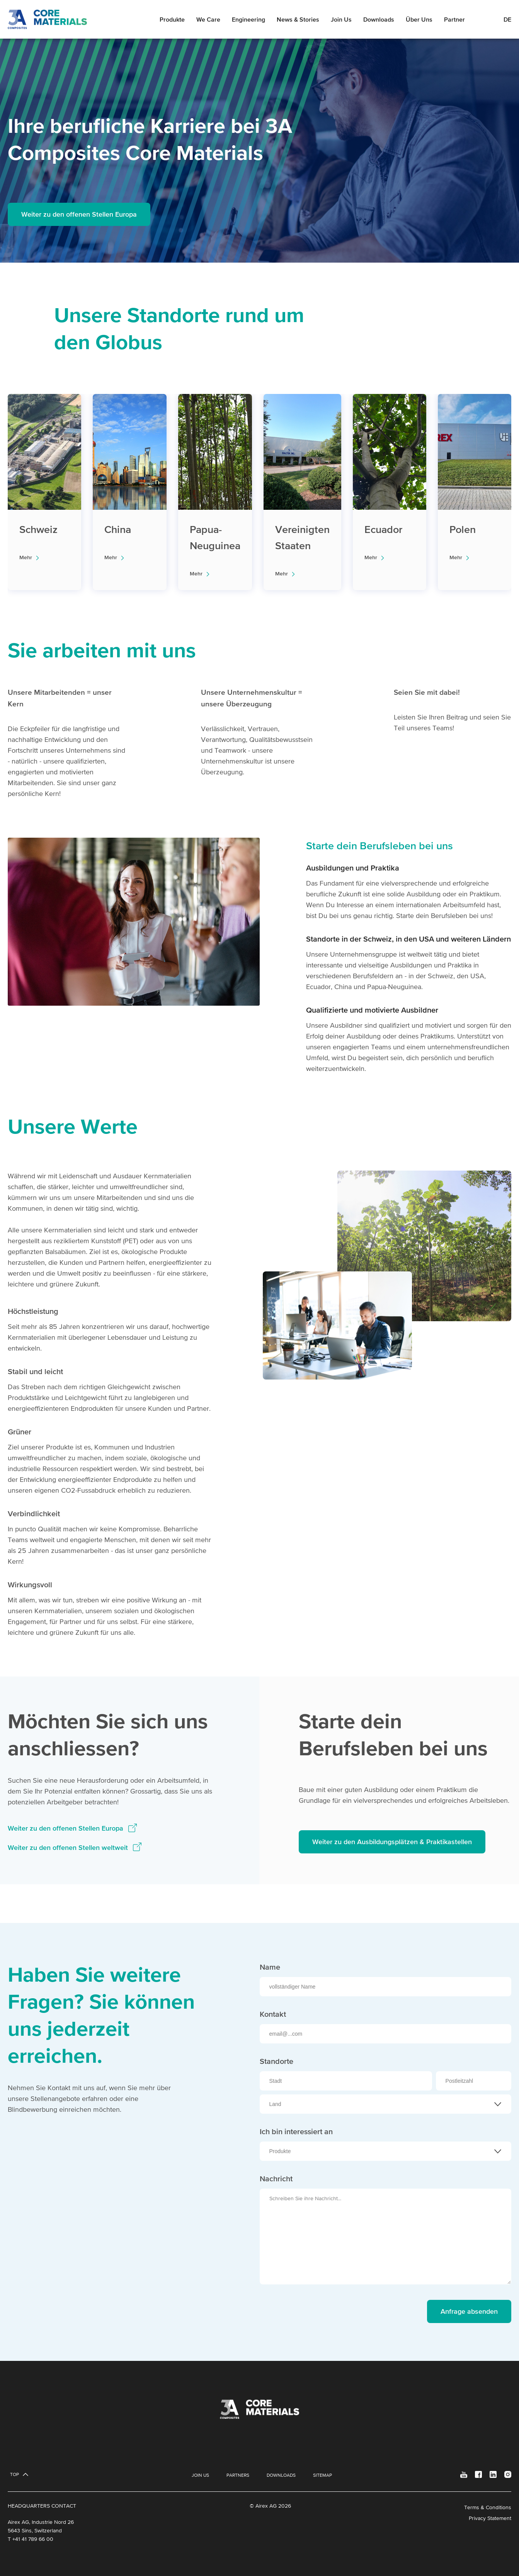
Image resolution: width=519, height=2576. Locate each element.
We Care (208, 19)
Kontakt (273, 2014)
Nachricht (276, 2178)
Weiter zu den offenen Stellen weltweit (69, 1847)
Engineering (248, 19)
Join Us (341, 19)
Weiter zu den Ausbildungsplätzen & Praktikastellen (392, 1842)
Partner (454, 19)
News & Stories (298, 19)
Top (14, 2474)
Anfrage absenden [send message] (469, 2311)
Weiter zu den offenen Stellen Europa (79, 214)
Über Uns (419, 19)
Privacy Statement (490, 2518)
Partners (237, 2475)
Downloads (378, 19)
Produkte (172, 19)
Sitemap (322, 2475)
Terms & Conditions (487, 2507)
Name (270, 1967)
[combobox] (386, 2104)
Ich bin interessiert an (296, 2131)
